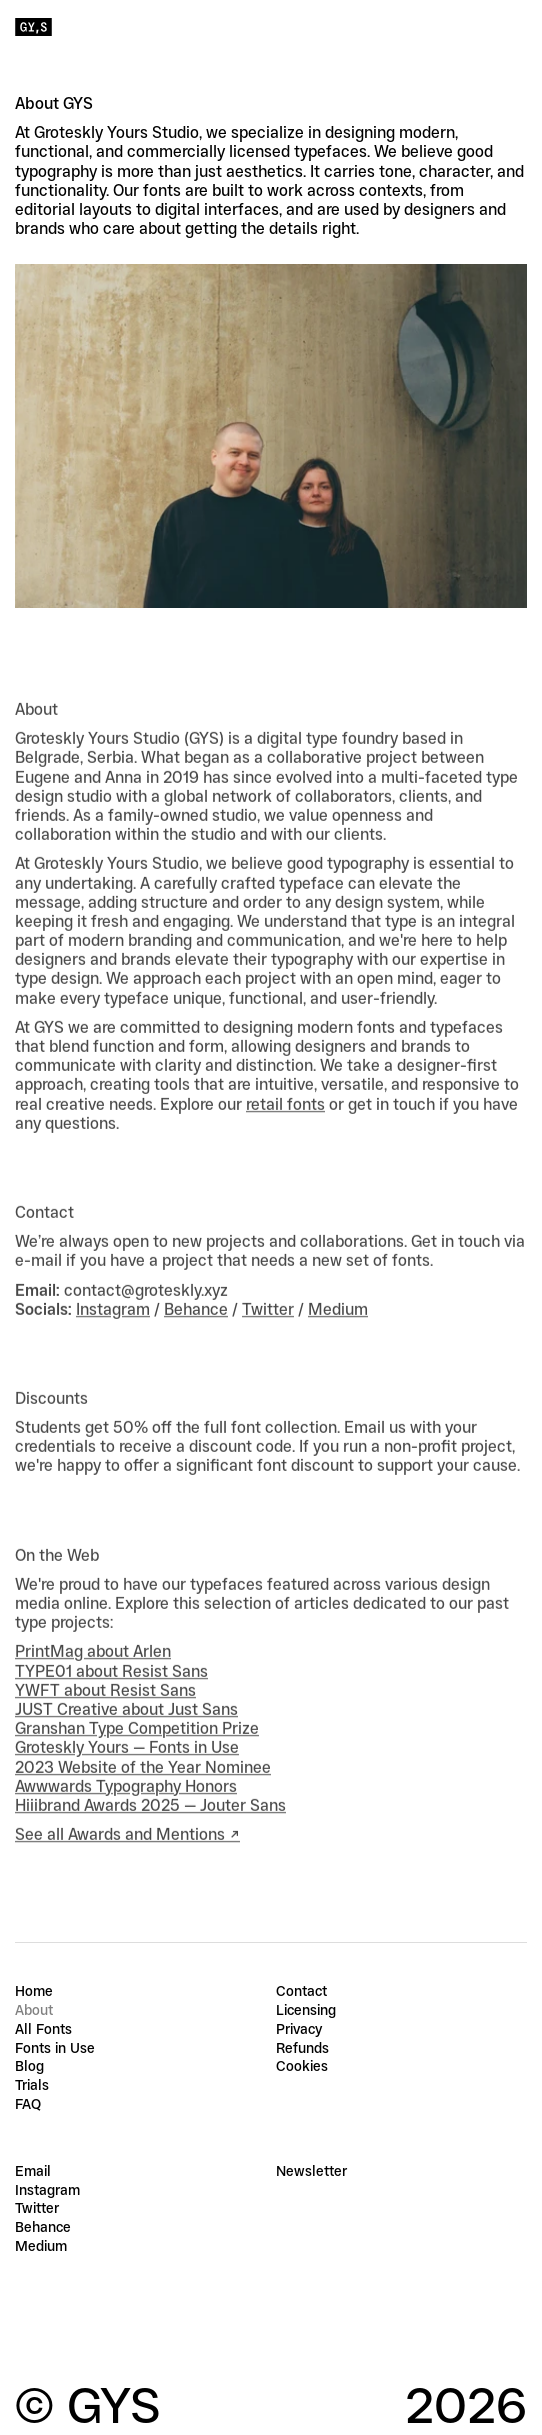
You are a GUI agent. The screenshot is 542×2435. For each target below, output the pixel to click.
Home (34, 1991)
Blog (29, 2066)
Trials (32, 2085)
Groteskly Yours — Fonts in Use (127, 1771)
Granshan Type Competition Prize (137, 1752)
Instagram (113, 1333)
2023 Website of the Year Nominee (143, 1790)
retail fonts (285, 1127)
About (34, 2010)
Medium (338, 1333)
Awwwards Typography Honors (126, 1810)
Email (33, 2171)
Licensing (306, 2010)
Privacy (299, 2029)
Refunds (302, 2048)
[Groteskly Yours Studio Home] (33, 27)
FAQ (28, 2104)
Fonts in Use (55, 2048)
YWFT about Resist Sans (105, 1714)
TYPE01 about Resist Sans (111, 1694)
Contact (301, 1991)
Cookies (302, 2066)
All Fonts (43, 2029)
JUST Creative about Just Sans (126, 1733)
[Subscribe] (515, 2171)
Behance (196, 1333)
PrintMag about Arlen (93, 1675)
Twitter (268, 1333)
